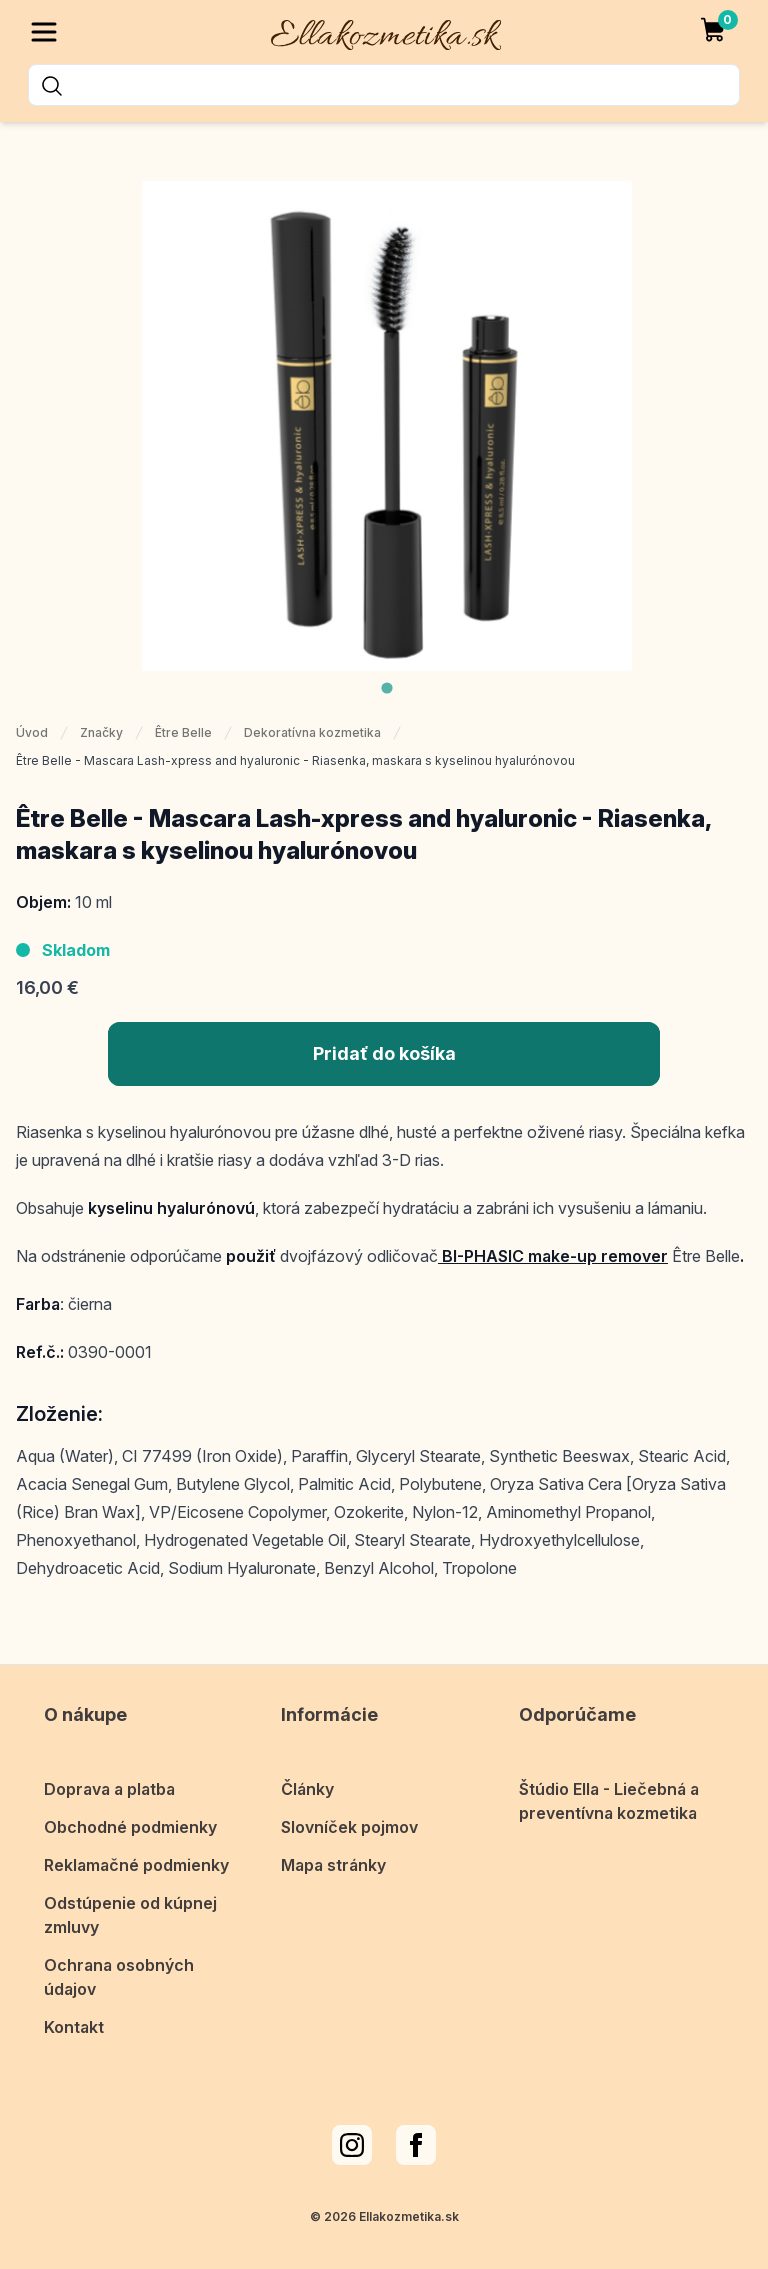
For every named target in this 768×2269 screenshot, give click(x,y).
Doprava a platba (109, 1783)
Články (307, 1783)
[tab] (386, 687)
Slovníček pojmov (349, 1821)
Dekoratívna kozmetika (312, 732)
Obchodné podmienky (130, 1821)
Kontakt (74, 2021)
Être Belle (183, 732)
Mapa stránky (333, 1859)
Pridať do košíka (384, 1053)
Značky (101, 732)
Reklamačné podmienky (136, 1859)
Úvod (32, 732)
